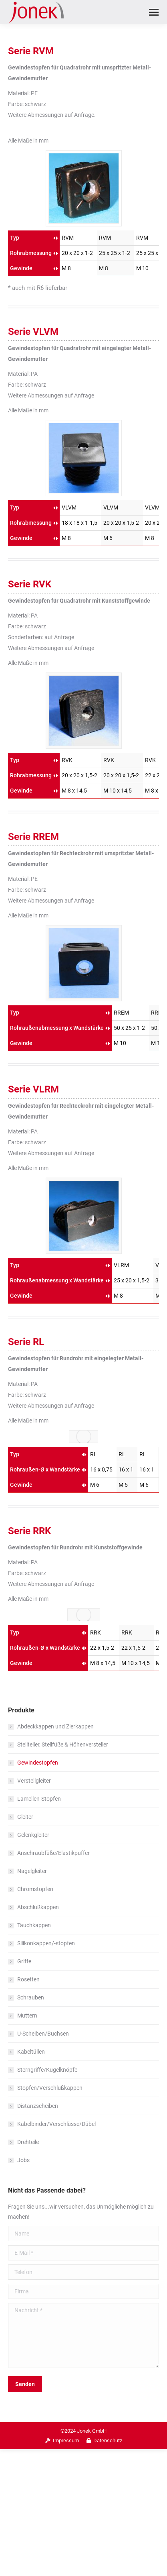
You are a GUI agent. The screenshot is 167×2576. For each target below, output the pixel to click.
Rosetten (28, 1979)
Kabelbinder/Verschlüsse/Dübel (56, 2124)
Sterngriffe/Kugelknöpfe (47, 2070)
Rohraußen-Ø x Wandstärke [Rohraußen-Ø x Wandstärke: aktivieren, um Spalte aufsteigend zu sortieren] (45, 1469)
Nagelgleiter (32, 1871)
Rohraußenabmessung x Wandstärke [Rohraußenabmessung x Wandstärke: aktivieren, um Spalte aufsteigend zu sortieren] (57, 1028)
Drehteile (28, 2142)
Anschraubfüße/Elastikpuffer (53, 1853)
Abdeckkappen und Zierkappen (55, 1726)
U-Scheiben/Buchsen (43, 2033)
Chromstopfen (35, 1889)
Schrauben (30, 1997)
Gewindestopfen (37, 1762)
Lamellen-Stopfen (39, 1798)
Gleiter (25, 1817)
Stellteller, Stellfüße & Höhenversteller (62, 1744)
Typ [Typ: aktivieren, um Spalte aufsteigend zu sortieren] (14, 237)
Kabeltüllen (31, 2051)
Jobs (23, 2160)
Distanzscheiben (37, 2106)
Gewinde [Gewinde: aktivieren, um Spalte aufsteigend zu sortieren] (21, 268)
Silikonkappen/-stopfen (46, 1943)
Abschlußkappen (38, 1907)
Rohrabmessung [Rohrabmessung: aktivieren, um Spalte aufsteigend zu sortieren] (31, 253)
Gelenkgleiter (33, 1835)
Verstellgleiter (34, 1780)
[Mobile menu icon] (154, 12)
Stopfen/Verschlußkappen (49, 2088)
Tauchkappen (34, 1925)
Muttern (27, 2015)
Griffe (24, 1961)
